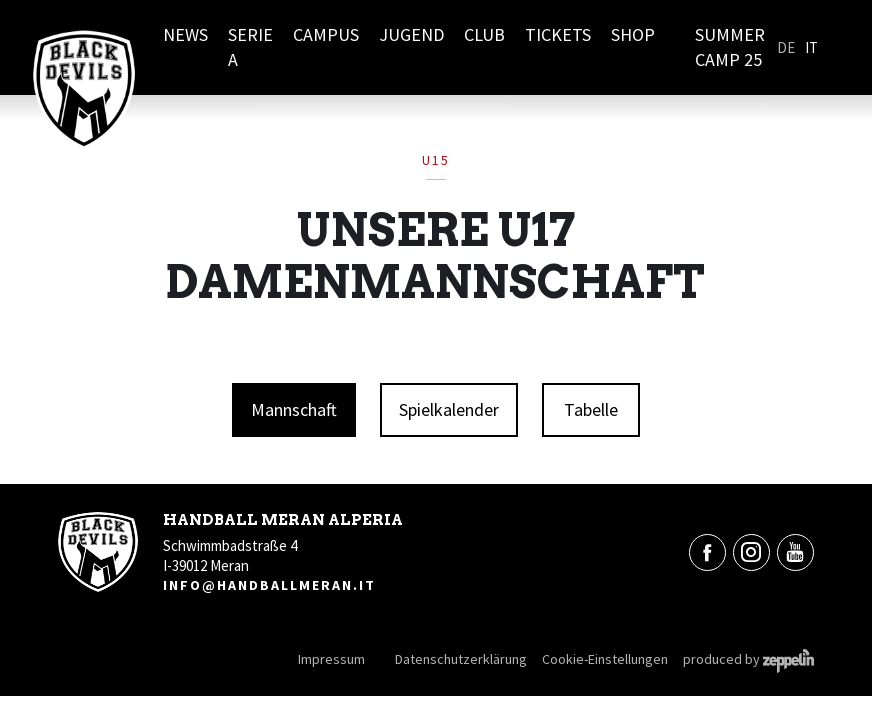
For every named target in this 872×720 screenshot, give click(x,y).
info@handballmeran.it (269, 585)
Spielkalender (449, 409)
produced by (748, 659)
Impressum (331, 659)
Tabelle (591, 409)
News (185, 34)
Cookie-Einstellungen (605, 659)
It (811, 47)
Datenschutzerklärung (461, 659)
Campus (326, 34)
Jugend (411, 34)
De (786, 47)
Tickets (558, 34)
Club (484, 34)
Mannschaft (294, 409)
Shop (633, 34)
